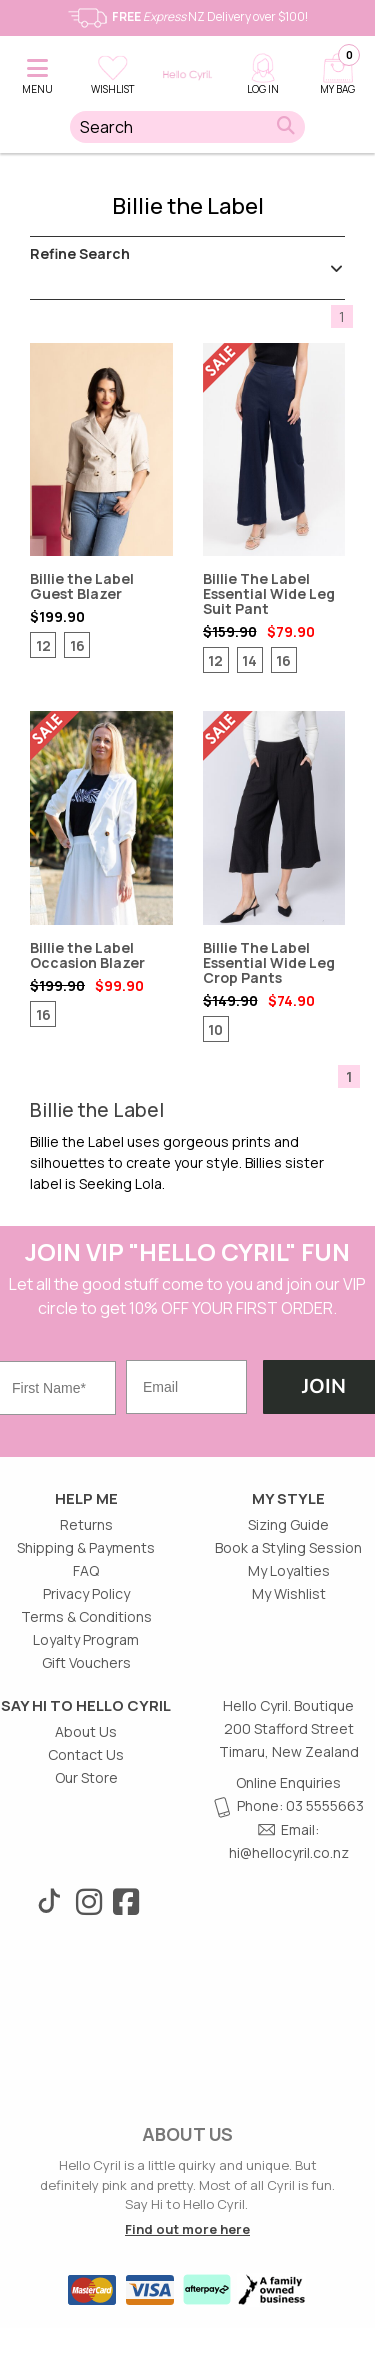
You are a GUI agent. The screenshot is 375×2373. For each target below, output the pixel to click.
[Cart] (337, 70)
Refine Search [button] (187, 258)
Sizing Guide (288, 1524)
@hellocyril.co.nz (294, 1852)
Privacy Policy (86, 1593)
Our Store (86, 1777)
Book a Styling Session (288, 1547)
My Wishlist (289, 1593)
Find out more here (187, 2229)
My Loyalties (289, 1570)
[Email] (186, 1387)
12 (43, 645)
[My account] (262, 70)
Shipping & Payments (86, 1547)
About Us (86, 1731)
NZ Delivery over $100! (188, 16)
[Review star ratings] (77, 682)
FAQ (86, 1570)
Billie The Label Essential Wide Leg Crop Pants (274, 818)
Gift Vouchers (86, 1662)
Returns (86, 1524)
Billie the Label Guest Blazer (101, 450)
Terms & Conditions (86, 1616)
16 (77, 645)
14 (249, 660)
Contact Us (86, 1754)
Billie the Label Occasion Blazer (101, 818)
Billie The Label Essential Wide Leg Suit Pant (274, 450)
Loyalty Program (86, 1639)
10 (215, 1029)
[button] (37, 70)
